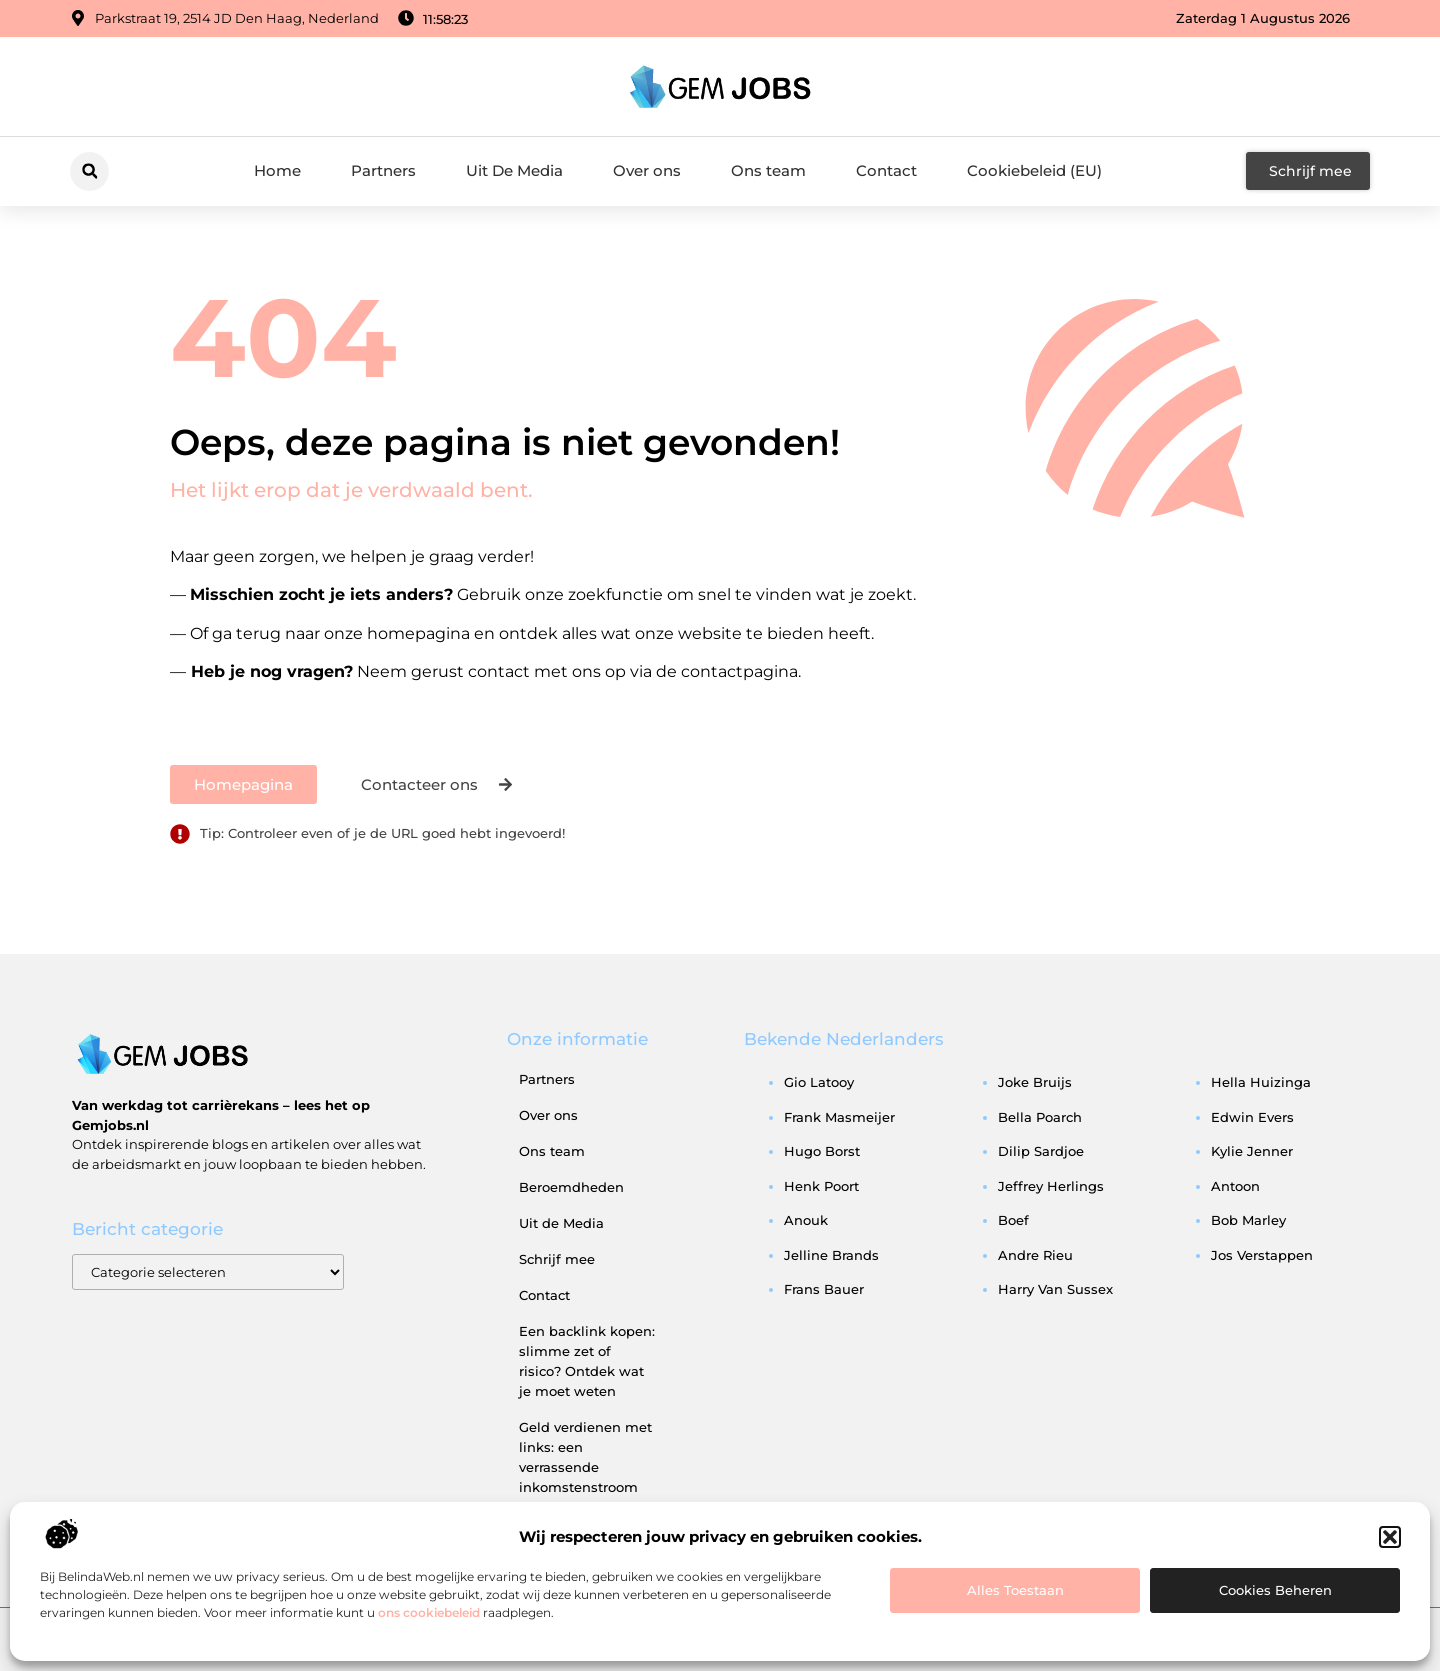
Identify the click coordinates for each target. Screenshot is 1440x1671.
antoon (1235, 1186)
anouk (806, 1220)
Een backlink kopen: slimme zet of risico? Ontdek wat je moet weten (587, 1361)
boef (1013, 1220)
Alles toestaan (1015, 1590)
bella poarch (1040, 1117)
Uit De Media (514, 170)
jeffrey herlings (1051, 1186)
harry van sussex (1055, 1289)
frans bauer (824, 1289)
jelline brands (831, 1255)
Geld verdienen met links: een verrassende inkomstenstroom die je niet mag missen (585, 1477)
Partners (383, 170)
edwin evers (1252, 1117)
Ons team (768, 170)
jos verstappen (1262, 1255)
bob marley (1248, 1220)
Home (277, 170)
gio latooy (819, 1082)
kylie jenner (1252, 1151)
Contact (886, 170)
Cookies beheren (1275, 1590)
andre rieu (1035, 1255)
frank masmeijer (839, 1117)
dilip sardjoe (1041, 1151)
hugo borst (822, 1151)
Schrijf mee (557, 1259)
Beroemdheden (571, 1187)
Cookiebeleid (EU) (1034, 170)
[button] (1390, 1537)
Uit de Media (561, 1223)
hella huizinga (1261, 1082)
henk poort (821, 1186)
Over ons (647, 170)
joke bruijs (1035, 1082)
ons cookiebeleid (429, 1612)
